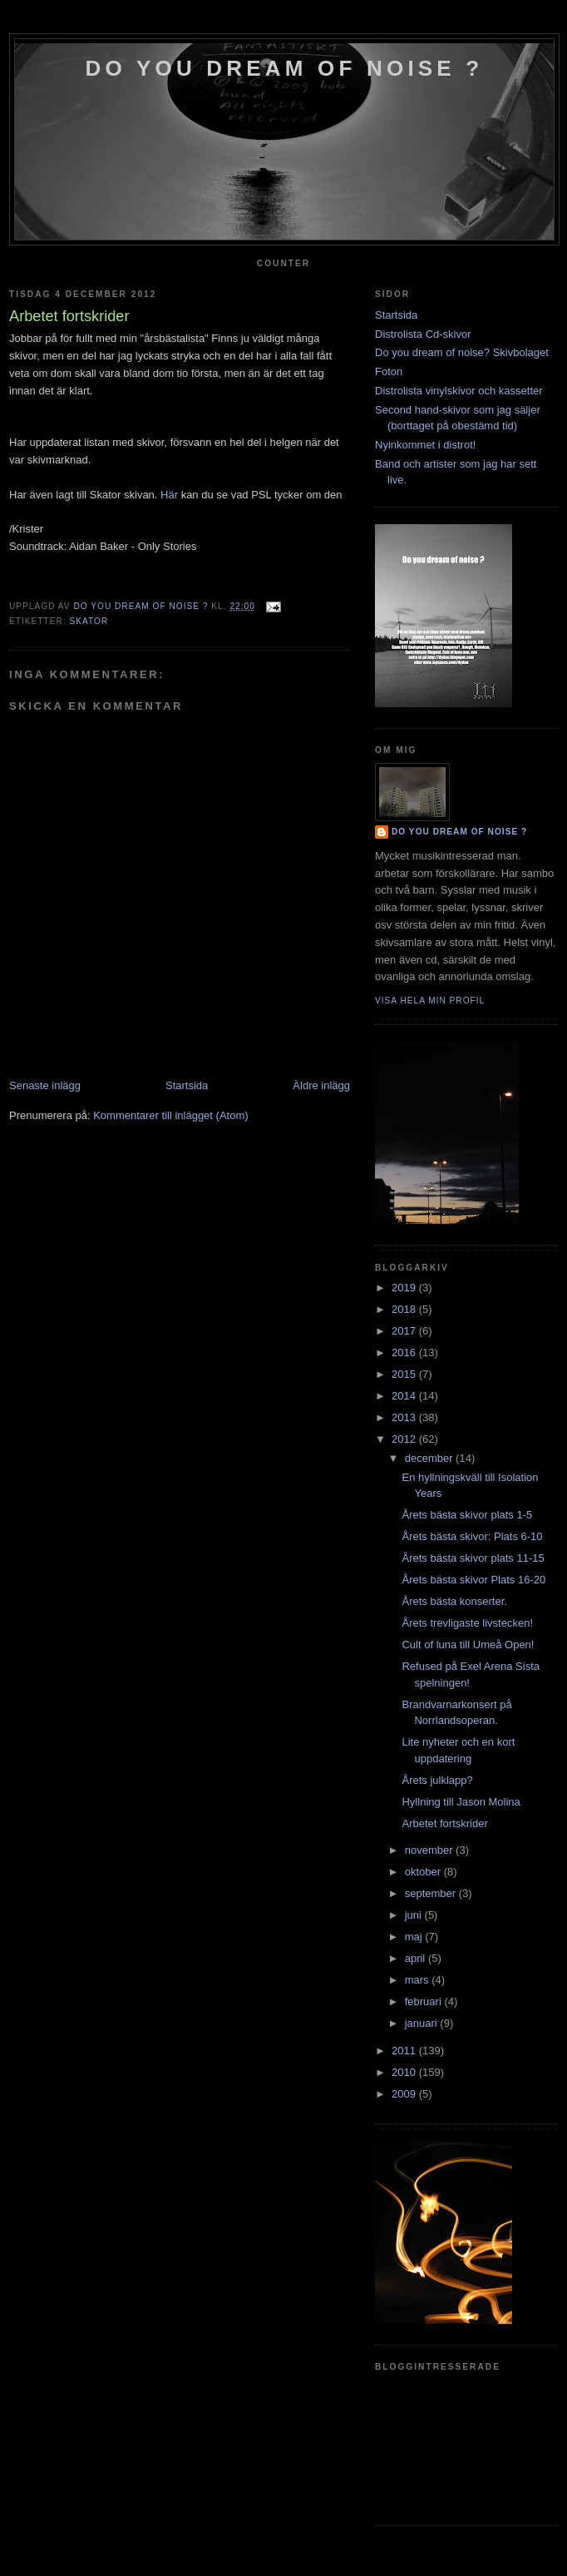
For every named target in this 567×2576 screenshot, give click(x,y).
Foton (388, 371)
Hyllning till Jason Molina (461, 1802)
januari (423, 2023)
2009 (405, 2094)
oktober (424, 1871)
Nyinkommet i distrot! (425, 444)
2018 (405, 1309)
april (416, 1958)
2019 (405, 1287)
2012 (405, 1439)
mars (418, 1980)
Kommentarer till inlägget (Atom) (170, 1115)
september (432, 1893)
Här (169, 494)
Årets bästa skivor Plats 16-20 (473, 1579)
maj (415, 1936)
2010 (405, 2072)
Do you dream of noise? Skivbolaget (462, 352)
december (430, 1458)
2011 (405, 2050)
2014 (405, 1396)
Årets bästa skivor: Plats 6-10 (472, 1536)
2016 (405, 1352)
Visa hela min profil (430, 1000)
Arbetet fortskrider (444, 1823)
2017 (405, 1331)
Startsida (186, 1085)
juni (415, 1915)
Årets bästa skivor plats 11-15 (473, 1558)
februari (425, 2001)
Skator (88, 621)
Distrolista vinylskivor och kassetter (459, 390)
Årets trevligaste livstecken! (467, 1623)
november (430, 1850)
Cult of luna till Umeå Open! (468, 1644)
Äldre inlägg (321, 1085)
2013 (405, 1417)
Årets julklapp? (437, 1780)
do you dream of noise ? (285, 68)
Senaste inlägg (45, 1085)
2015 (405, 1374)
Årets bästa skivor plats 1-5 (467, 1514)
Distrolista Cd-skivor (423, 334)
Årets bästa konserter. (454, 1601)
